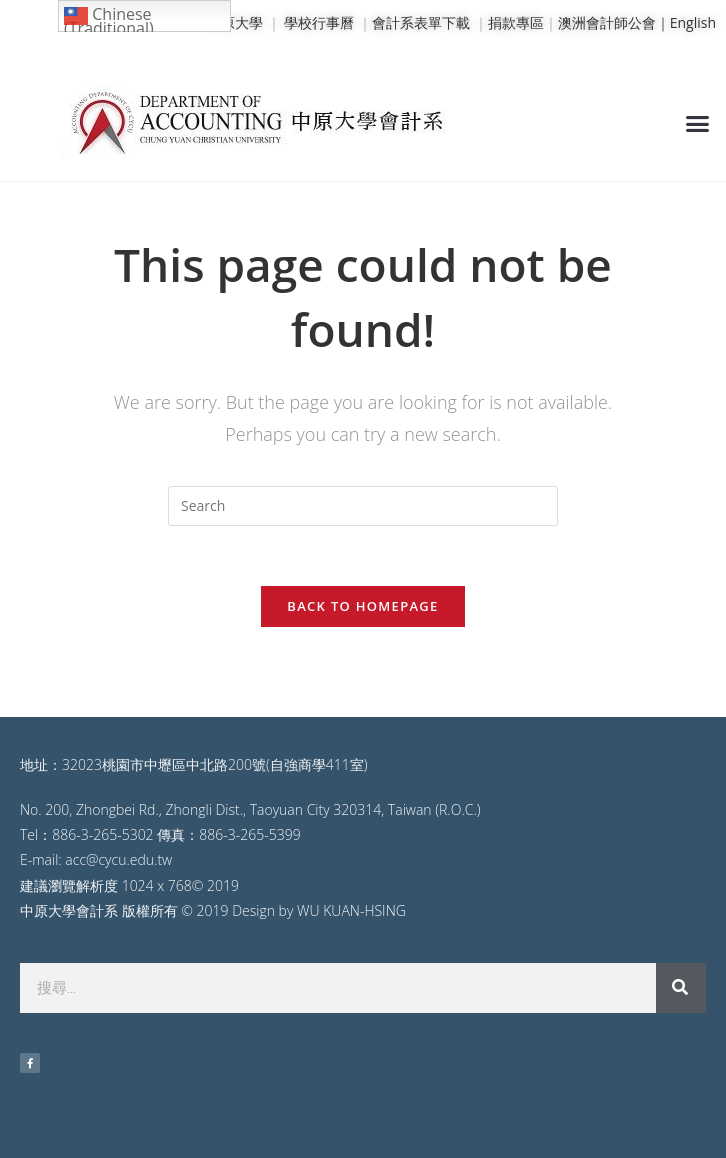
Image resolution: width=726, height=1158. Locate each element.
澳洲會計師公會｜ (614, 22)
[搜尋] (681, 988)
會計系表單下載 (421, 22)
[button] (697, 123)
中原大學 (235, 22)
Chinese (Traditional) (109, 17)
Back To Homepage (362, 606)
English (693, 22)
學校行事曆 (319, 22)
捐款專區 (516, 22)
